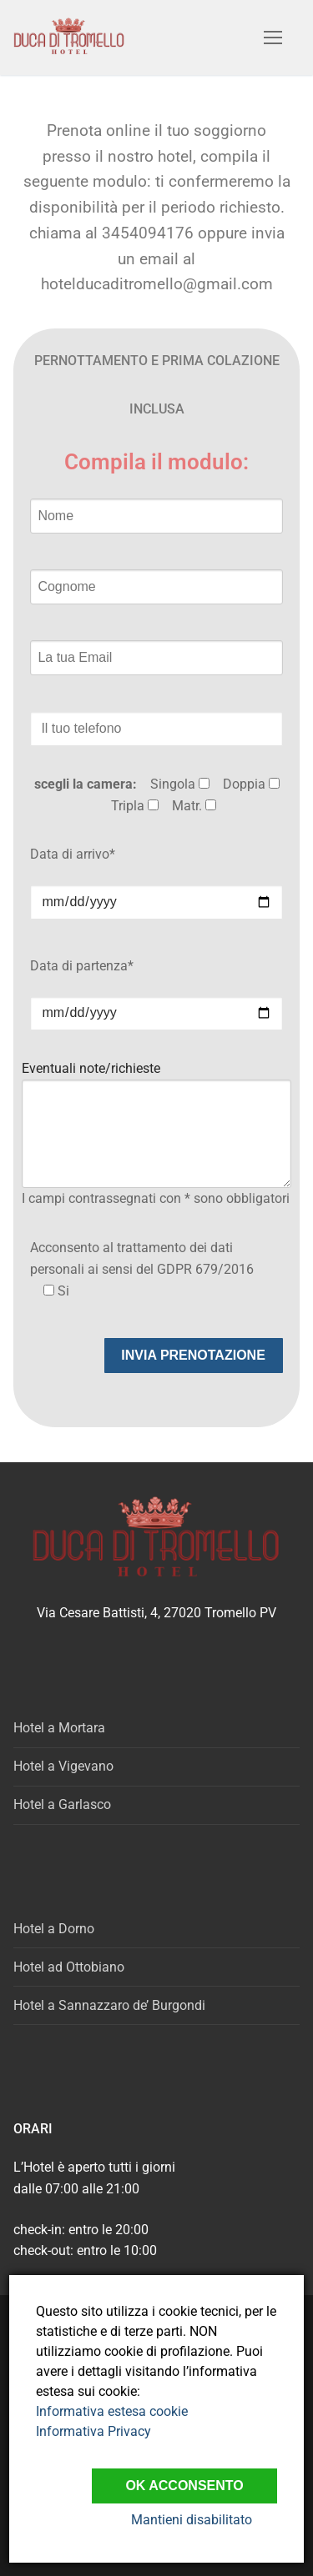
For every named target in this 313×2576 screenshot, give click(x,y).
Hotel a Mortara (59, 1728)
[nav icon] (273, 37)
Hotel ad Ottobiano (68, 1967)
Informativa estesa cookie (112, 2411)
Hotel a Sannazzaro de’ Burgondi (109, 2005)
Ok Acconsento (184, 2485)
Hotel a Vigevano (63, 1766)
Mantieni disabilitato (191, 2520)
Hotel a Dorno (53, 1929)
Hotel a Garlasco (62, 1804)
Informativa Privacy (93, 2431)
